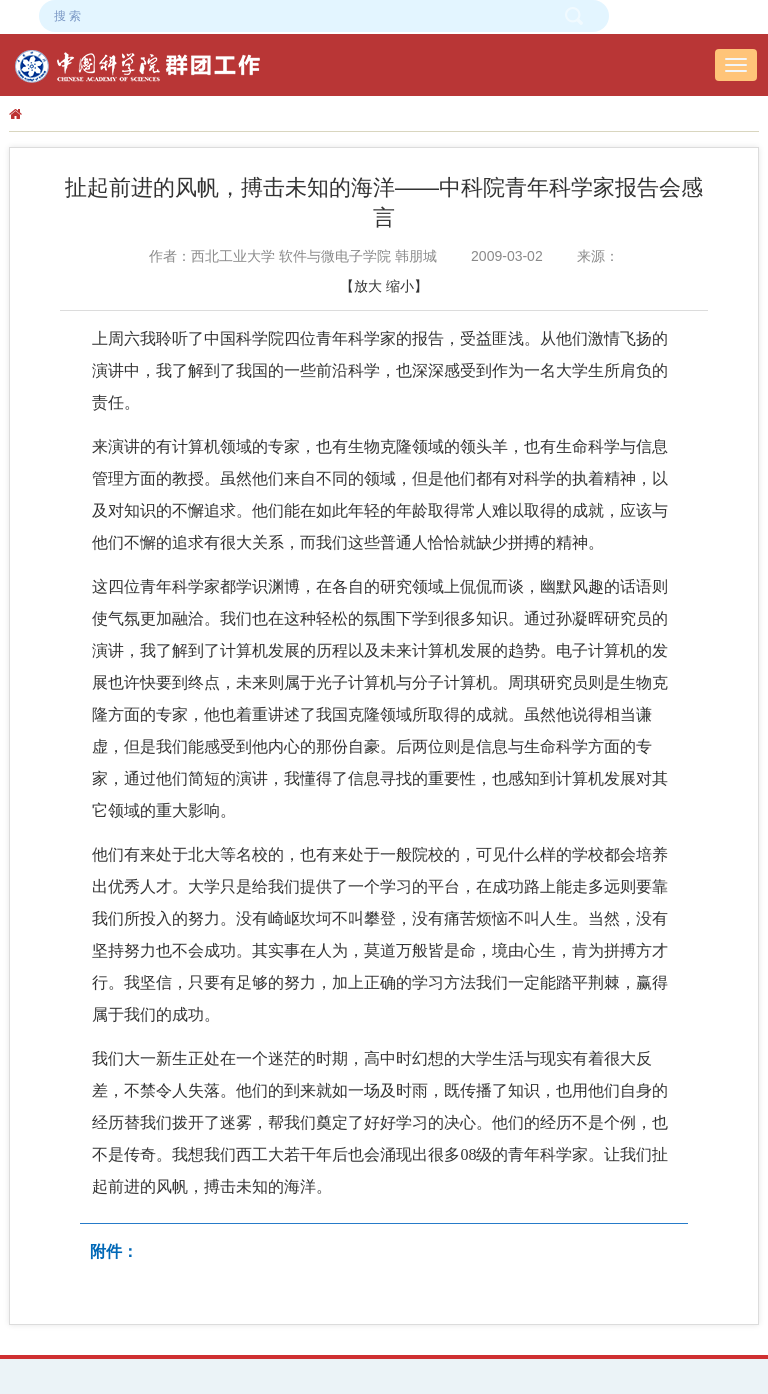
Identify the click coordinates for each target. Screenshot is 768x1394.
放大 (368, 286)
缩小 (400, 286)
